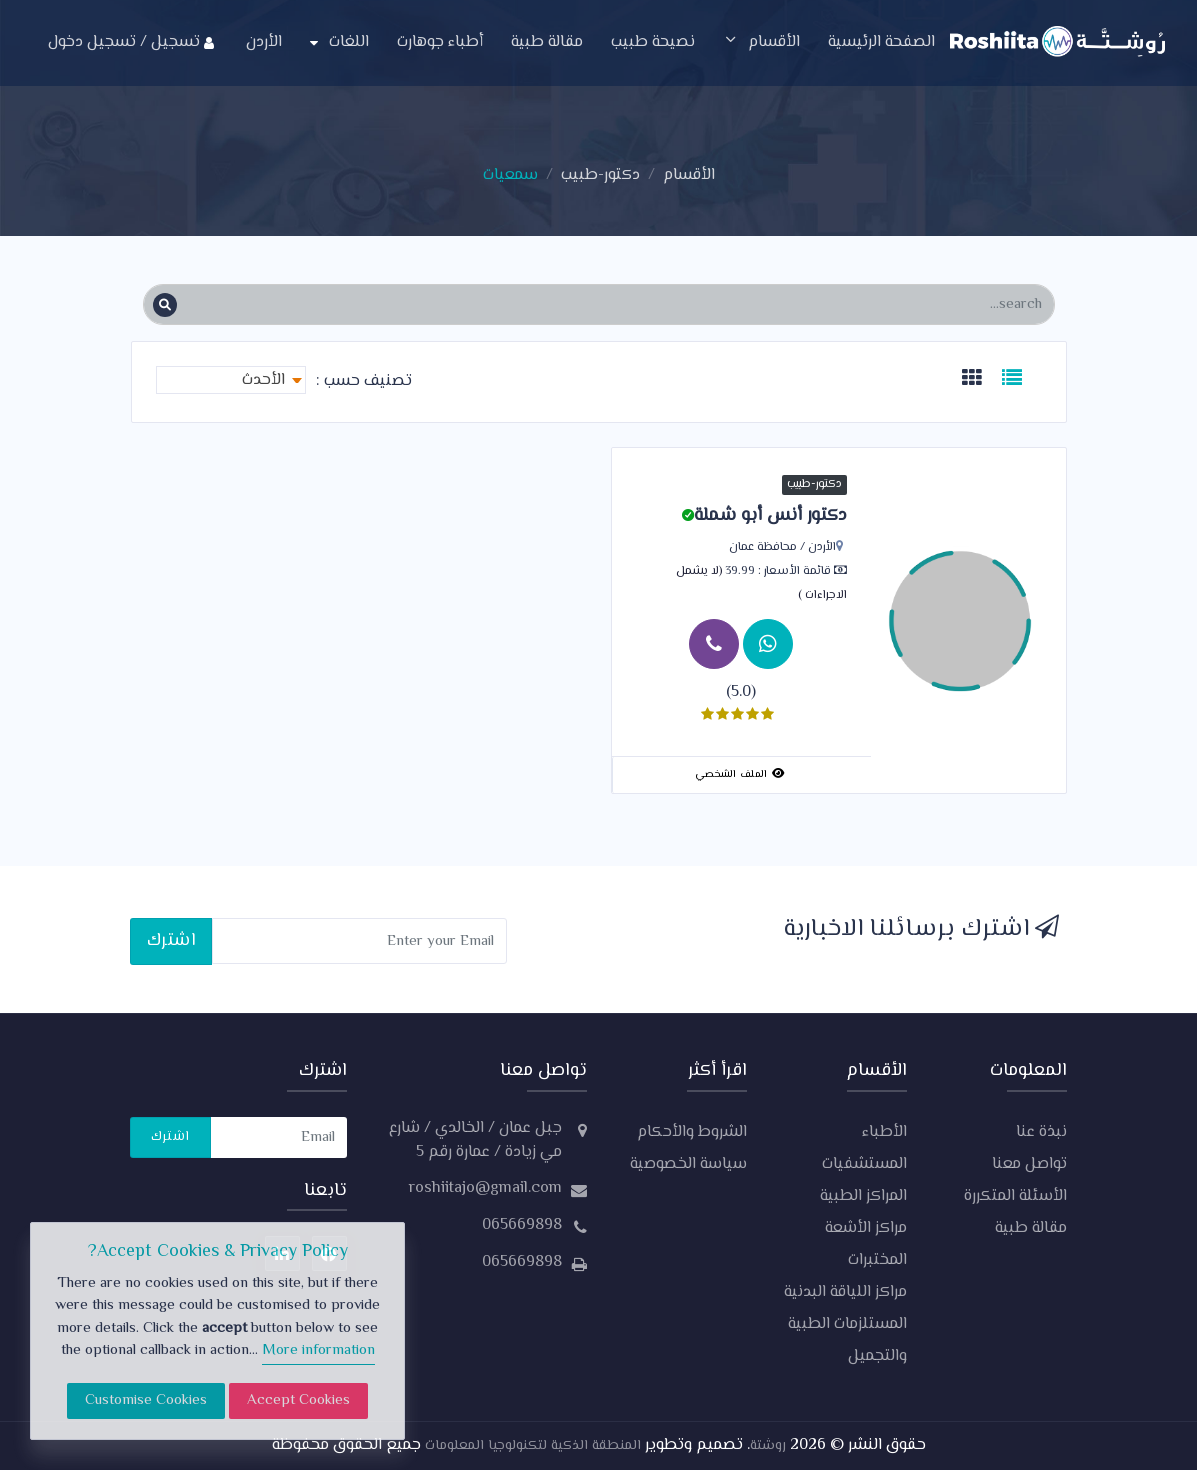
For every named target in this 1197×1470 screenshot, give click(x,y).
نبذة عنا (1041, 1132)
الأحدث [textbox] (263, 380)
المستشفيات (864, 1164)
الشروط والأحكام (692, 1132)
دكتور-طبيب (600, 175)
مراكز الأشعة (866, 1228)
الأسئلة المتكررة (1015, 1196)
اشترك (171, 940)
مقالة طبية (547, 42)
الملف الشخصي (739, 774)
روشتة (768, 1446)
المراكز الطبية (863, 1196)
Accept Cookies (298, 1400)
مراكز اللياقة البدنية (845, 1292)
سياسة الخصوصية (688, 1164)
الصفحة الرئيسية (881, 42)
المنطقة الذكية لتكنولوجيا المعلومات (531, 1446)
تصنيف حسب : (364, 382)
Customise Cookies (146, 1400)
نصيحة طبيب (653, 42)
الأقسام (761, 42)
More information (318, 1350)
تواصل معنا (1029, 1164)
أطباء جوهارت (440, 42)
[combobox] (231, 380)
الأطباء (884, 1132)
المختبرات (877, 1260)
